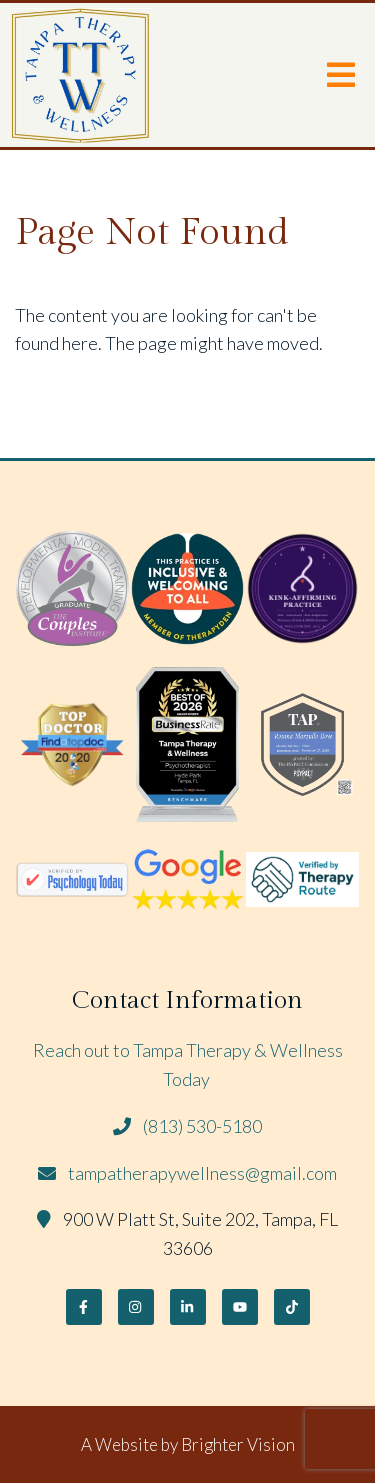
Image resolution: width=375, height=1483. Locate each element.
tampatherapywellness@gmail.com (202, 1173)
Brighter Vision (238, 1444)
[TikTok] (292, 1307)
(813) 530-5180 (202, 1126)
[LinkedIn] (188, 1307)
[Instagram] (136, 1307)
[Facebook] (84, 1307)
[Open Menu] (341, 75)
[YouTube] (240, 1307)
